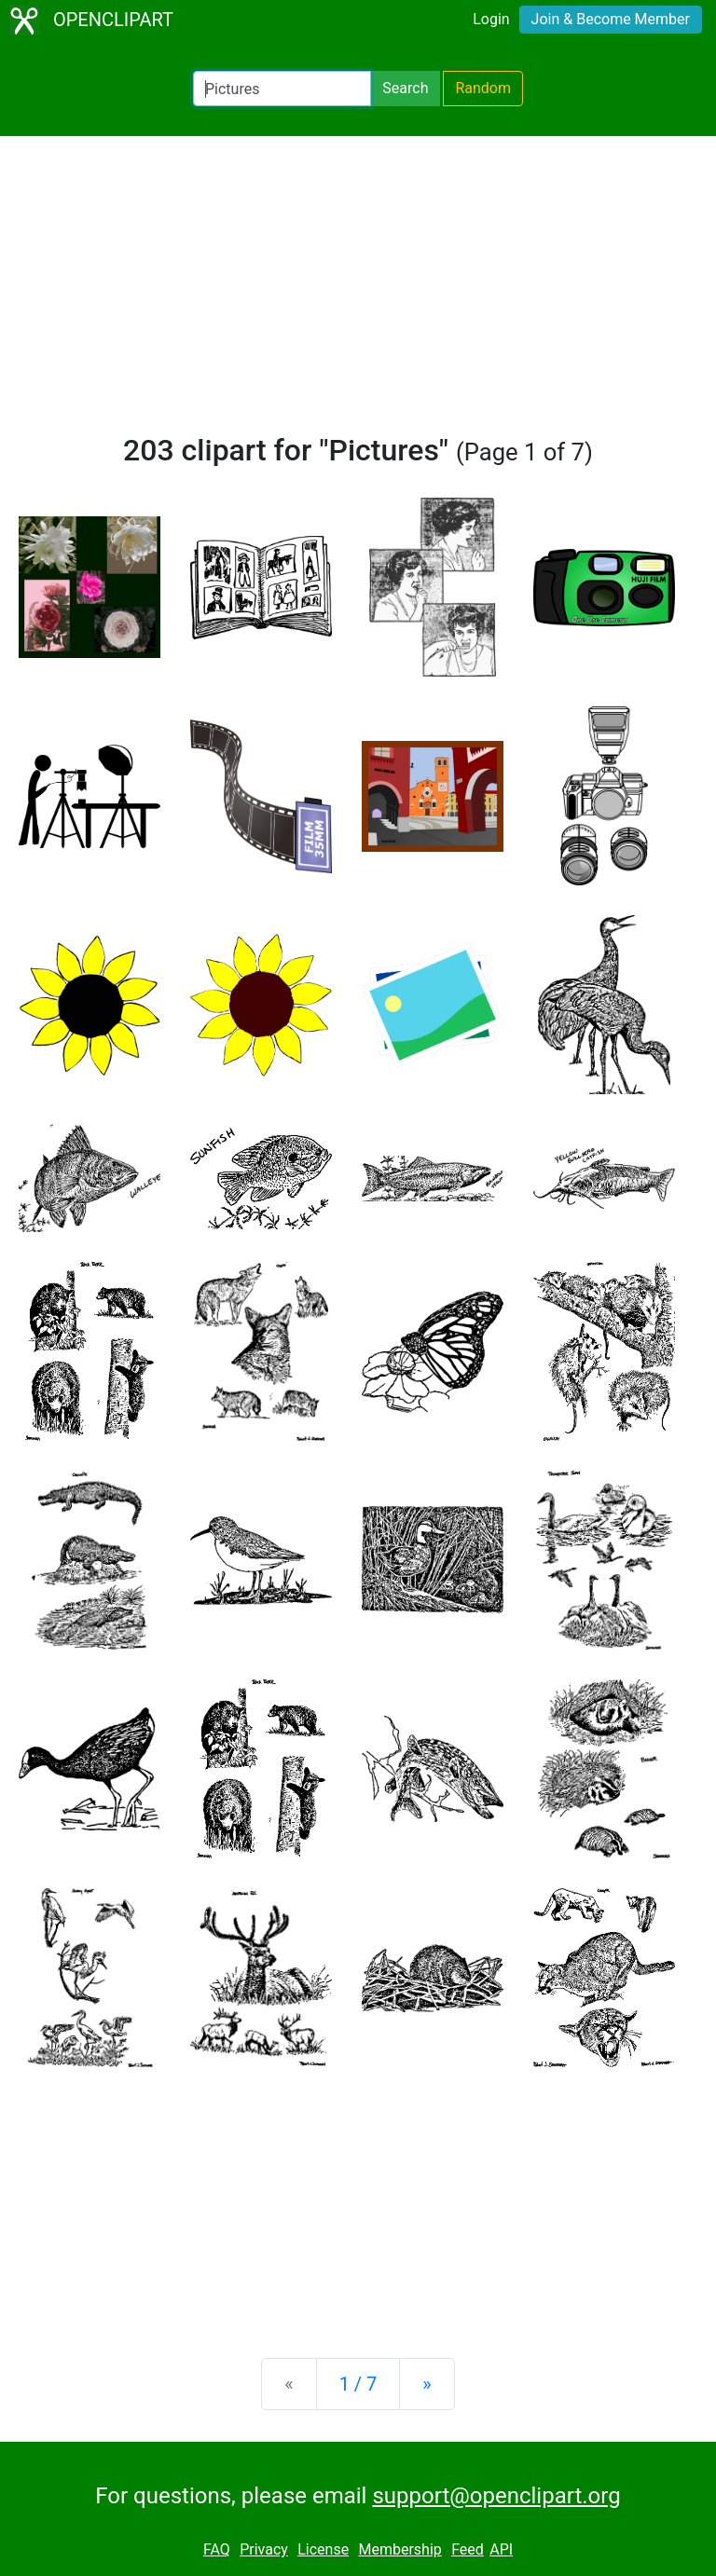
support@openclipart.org (496, 2496)
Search (405, 88)
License (323, 2549)
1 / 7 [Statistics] (358, 2384)
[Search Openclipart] (282, 88)
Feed (467, 2549)
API (501, 2549)
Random (483, 88)
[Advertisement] (358, 292)
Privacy (264, 2549)
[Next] (426, 2384)
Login (491, 19)
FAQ (216, 2549)
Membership (399, 2549)
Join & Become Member (610, 19)
